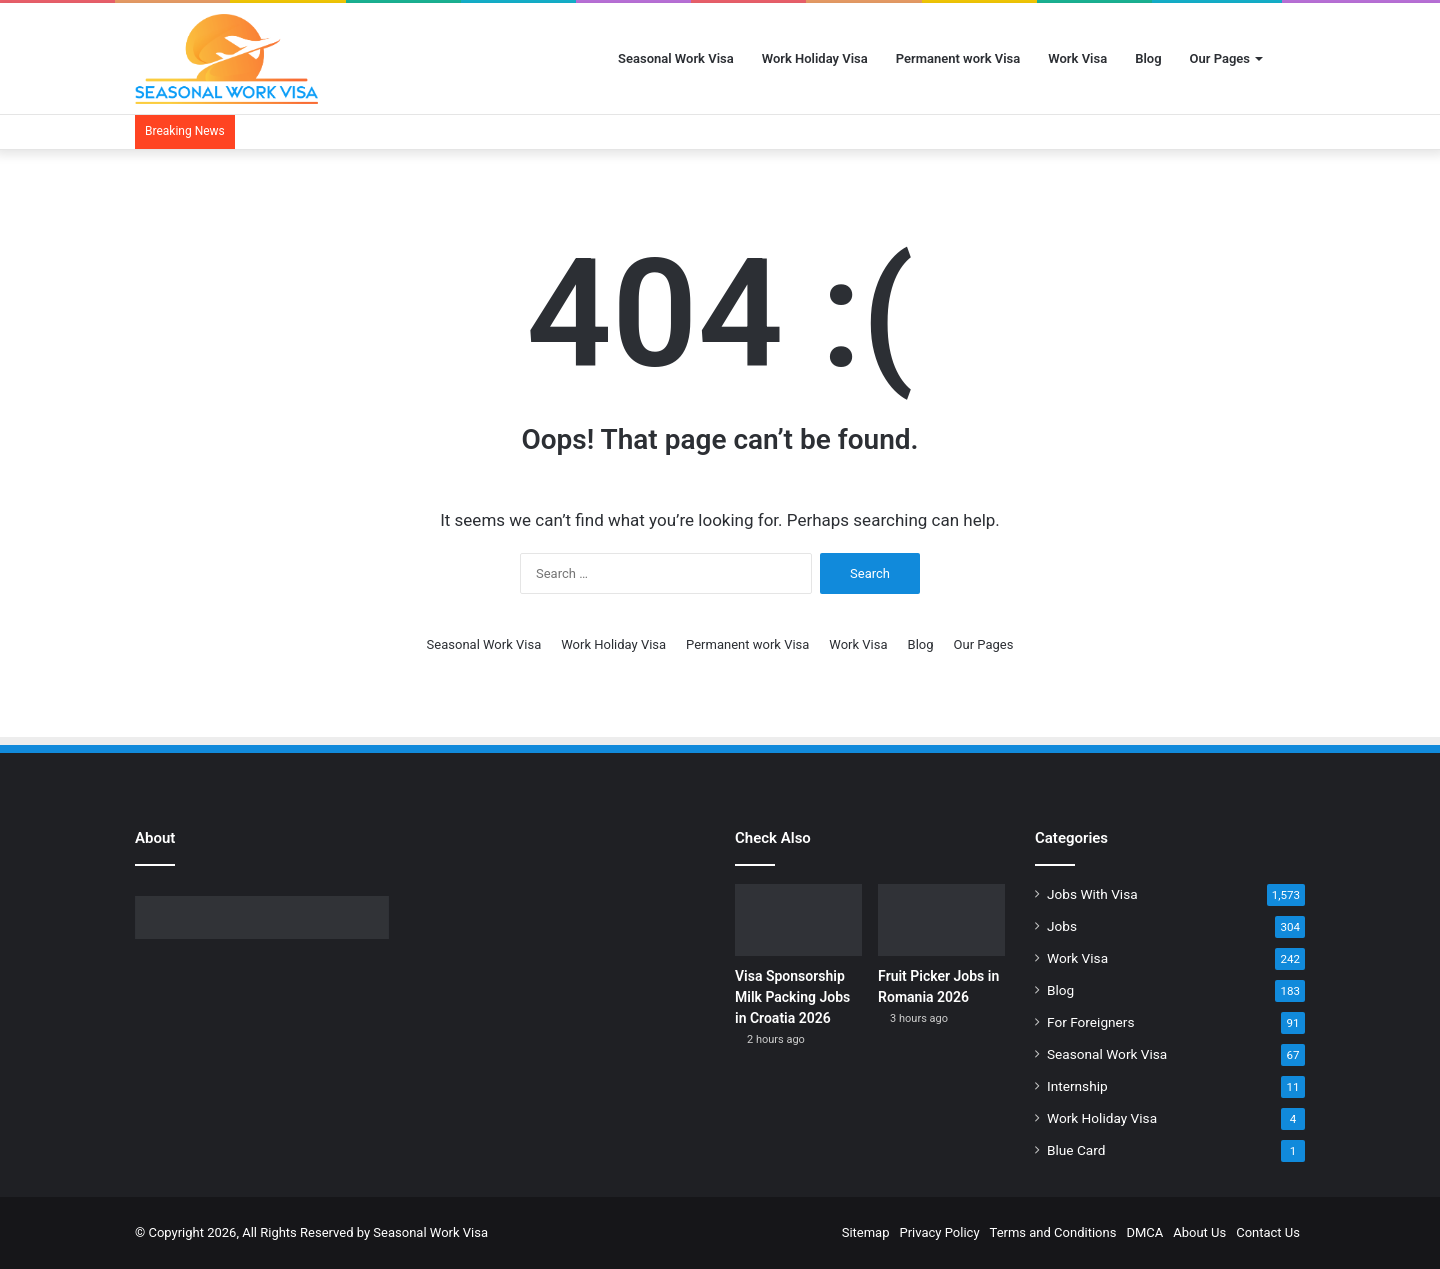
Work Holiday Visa (815, 58)
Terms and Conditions (1053, 1232)
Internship (1077, 1086)
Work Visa (1077, 58)
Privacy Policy (940, 1232)
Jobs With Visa (1092, 894)
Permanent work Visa (958, 58)
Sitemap (866, 1232)
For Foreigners (1091, 1022)
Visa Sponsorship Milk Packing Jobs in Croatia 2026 (792, 997)
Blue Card (1076, 1150)
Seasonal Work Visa (676, 58)
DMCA (1144, 1232)
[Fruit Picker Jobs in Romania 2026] (941, 920)
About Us (1199, 1232)
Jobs (1062, 926)
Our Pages (1220, 58)
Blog (1148, 58)
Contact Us (1268, 1232)
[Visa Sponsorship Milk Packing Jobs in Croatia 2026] (798, 920)
